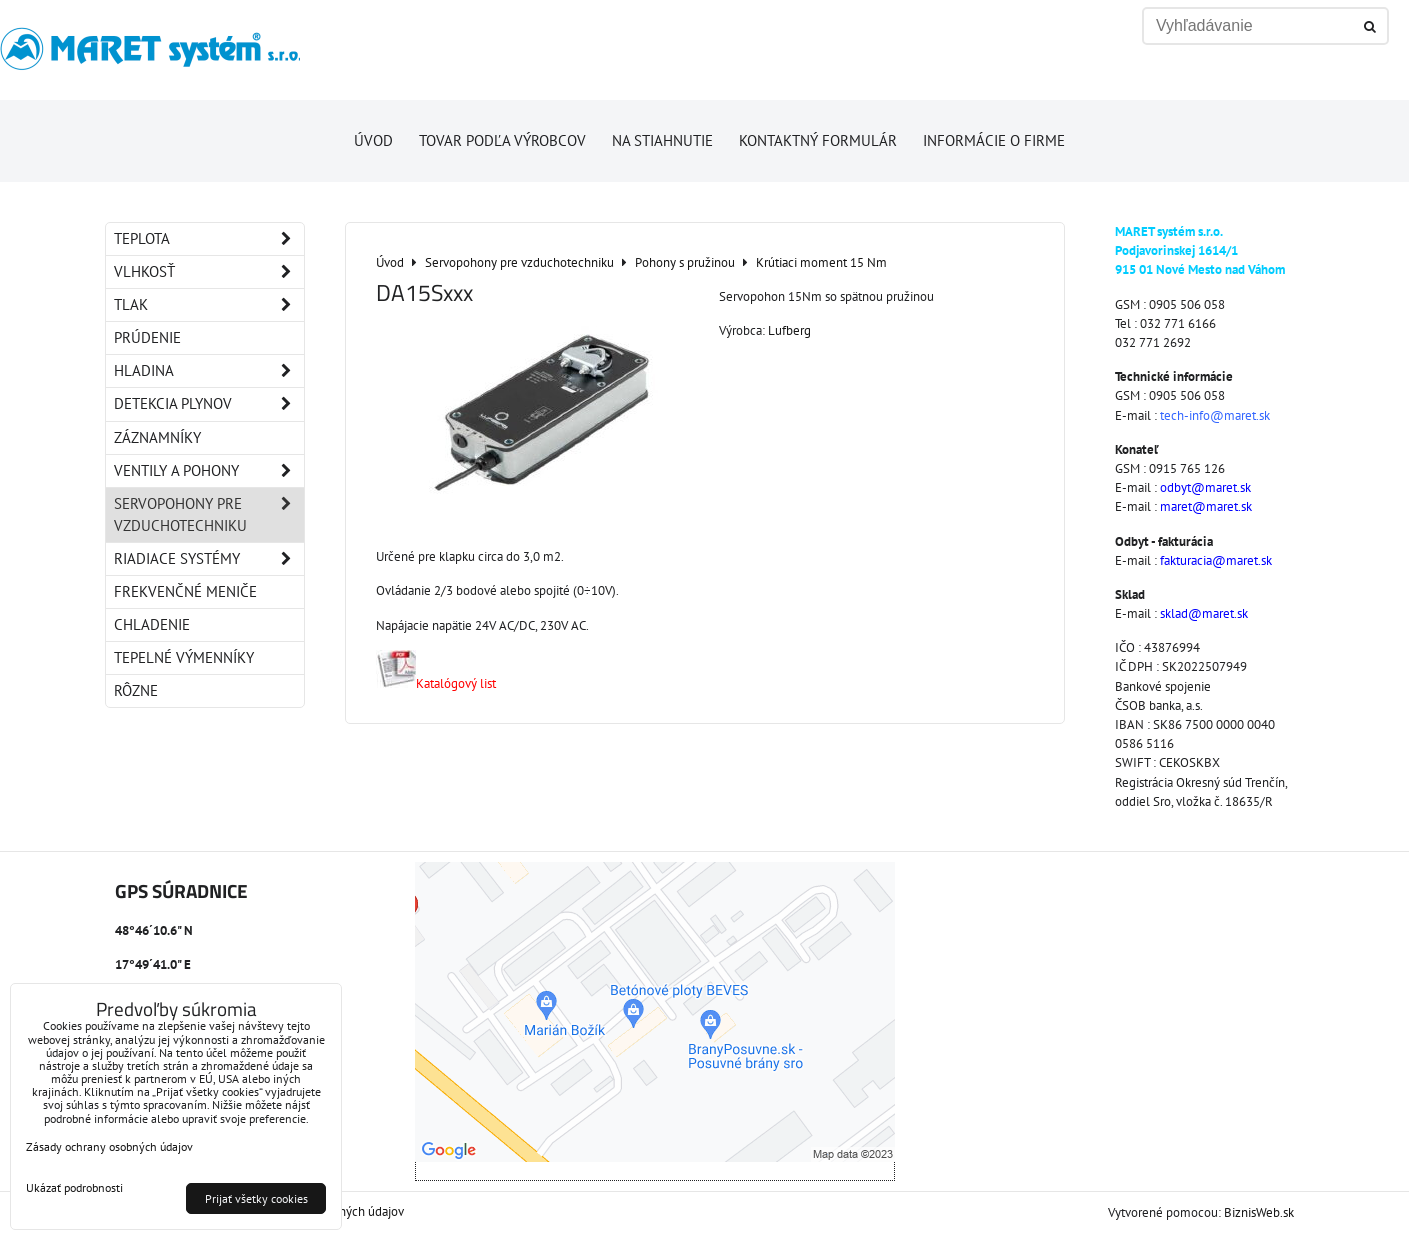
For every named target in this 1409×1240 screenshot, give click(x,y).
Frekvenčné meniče (185, 591)
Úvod (373, 140)
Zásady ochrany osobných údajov (109, 1146)
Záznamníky (157, 437)
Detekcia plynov (209, 404)
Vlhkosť (209, 272)
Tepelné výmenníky (184, 657)
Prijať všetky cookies (256, 1198)
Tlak (209, 305)
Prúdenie (147, 337)
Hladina (209, 371)
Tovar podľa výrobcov (502, 140)
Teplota (209, 239)
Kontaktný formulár (818, 140)
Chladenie (152, 624)
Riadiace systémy (209, 559)
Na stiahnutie (662, 140)
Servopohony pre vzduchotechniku (209, 515)
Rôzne (136, 690)
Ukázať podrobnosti (74, 1187)
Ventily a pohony (209, 471)
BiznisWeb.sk (1259, 1212)
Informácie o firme (994, 140)
